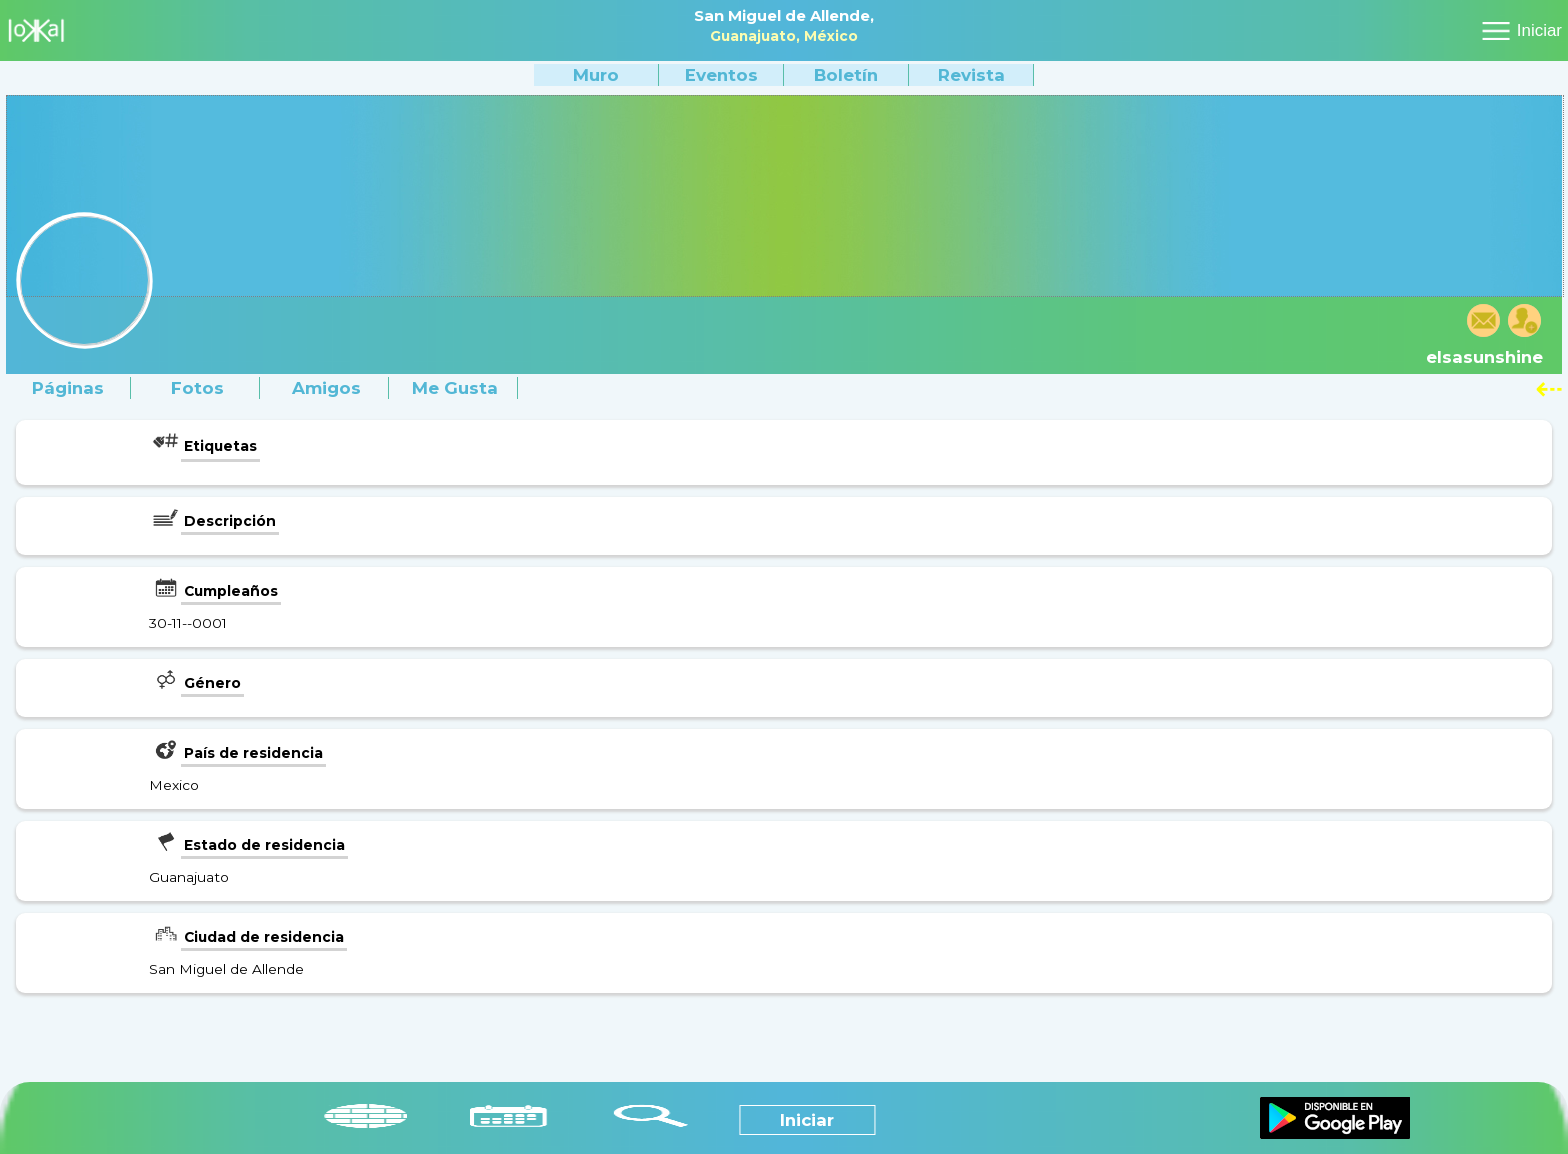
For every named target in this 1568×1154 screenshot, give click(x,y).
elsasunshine (1484, 357)
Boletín (846, 75)
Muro (596, 75)
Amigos (326, 388)
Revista (971, 75)
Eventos (721, 75)
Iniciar (1539, 30)
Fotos (197, 388)
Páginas (68, 388)
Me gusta (455, 388)
